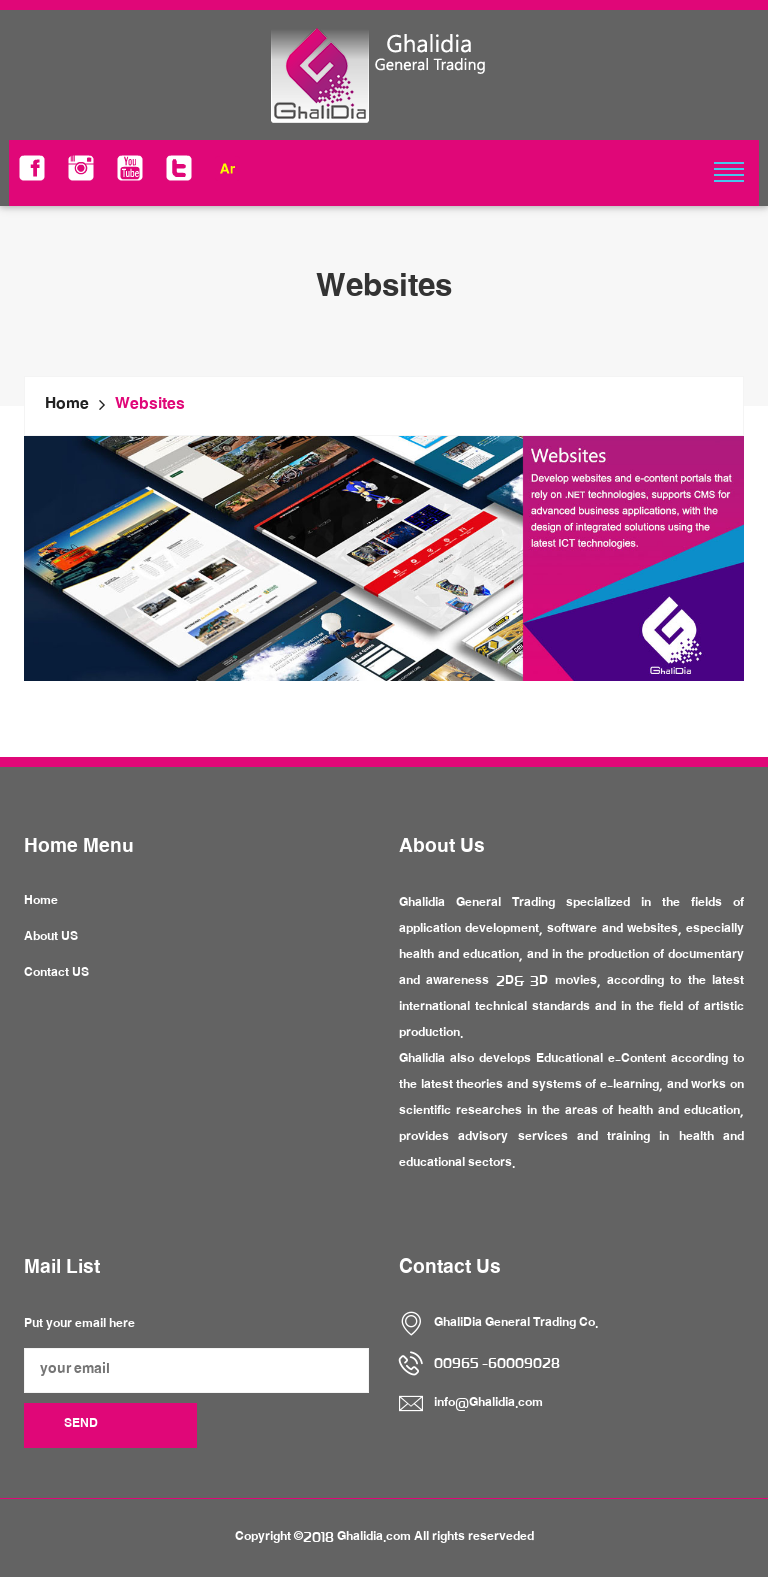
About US (51, 938)
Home (67, 406)
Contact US (56, 974)
